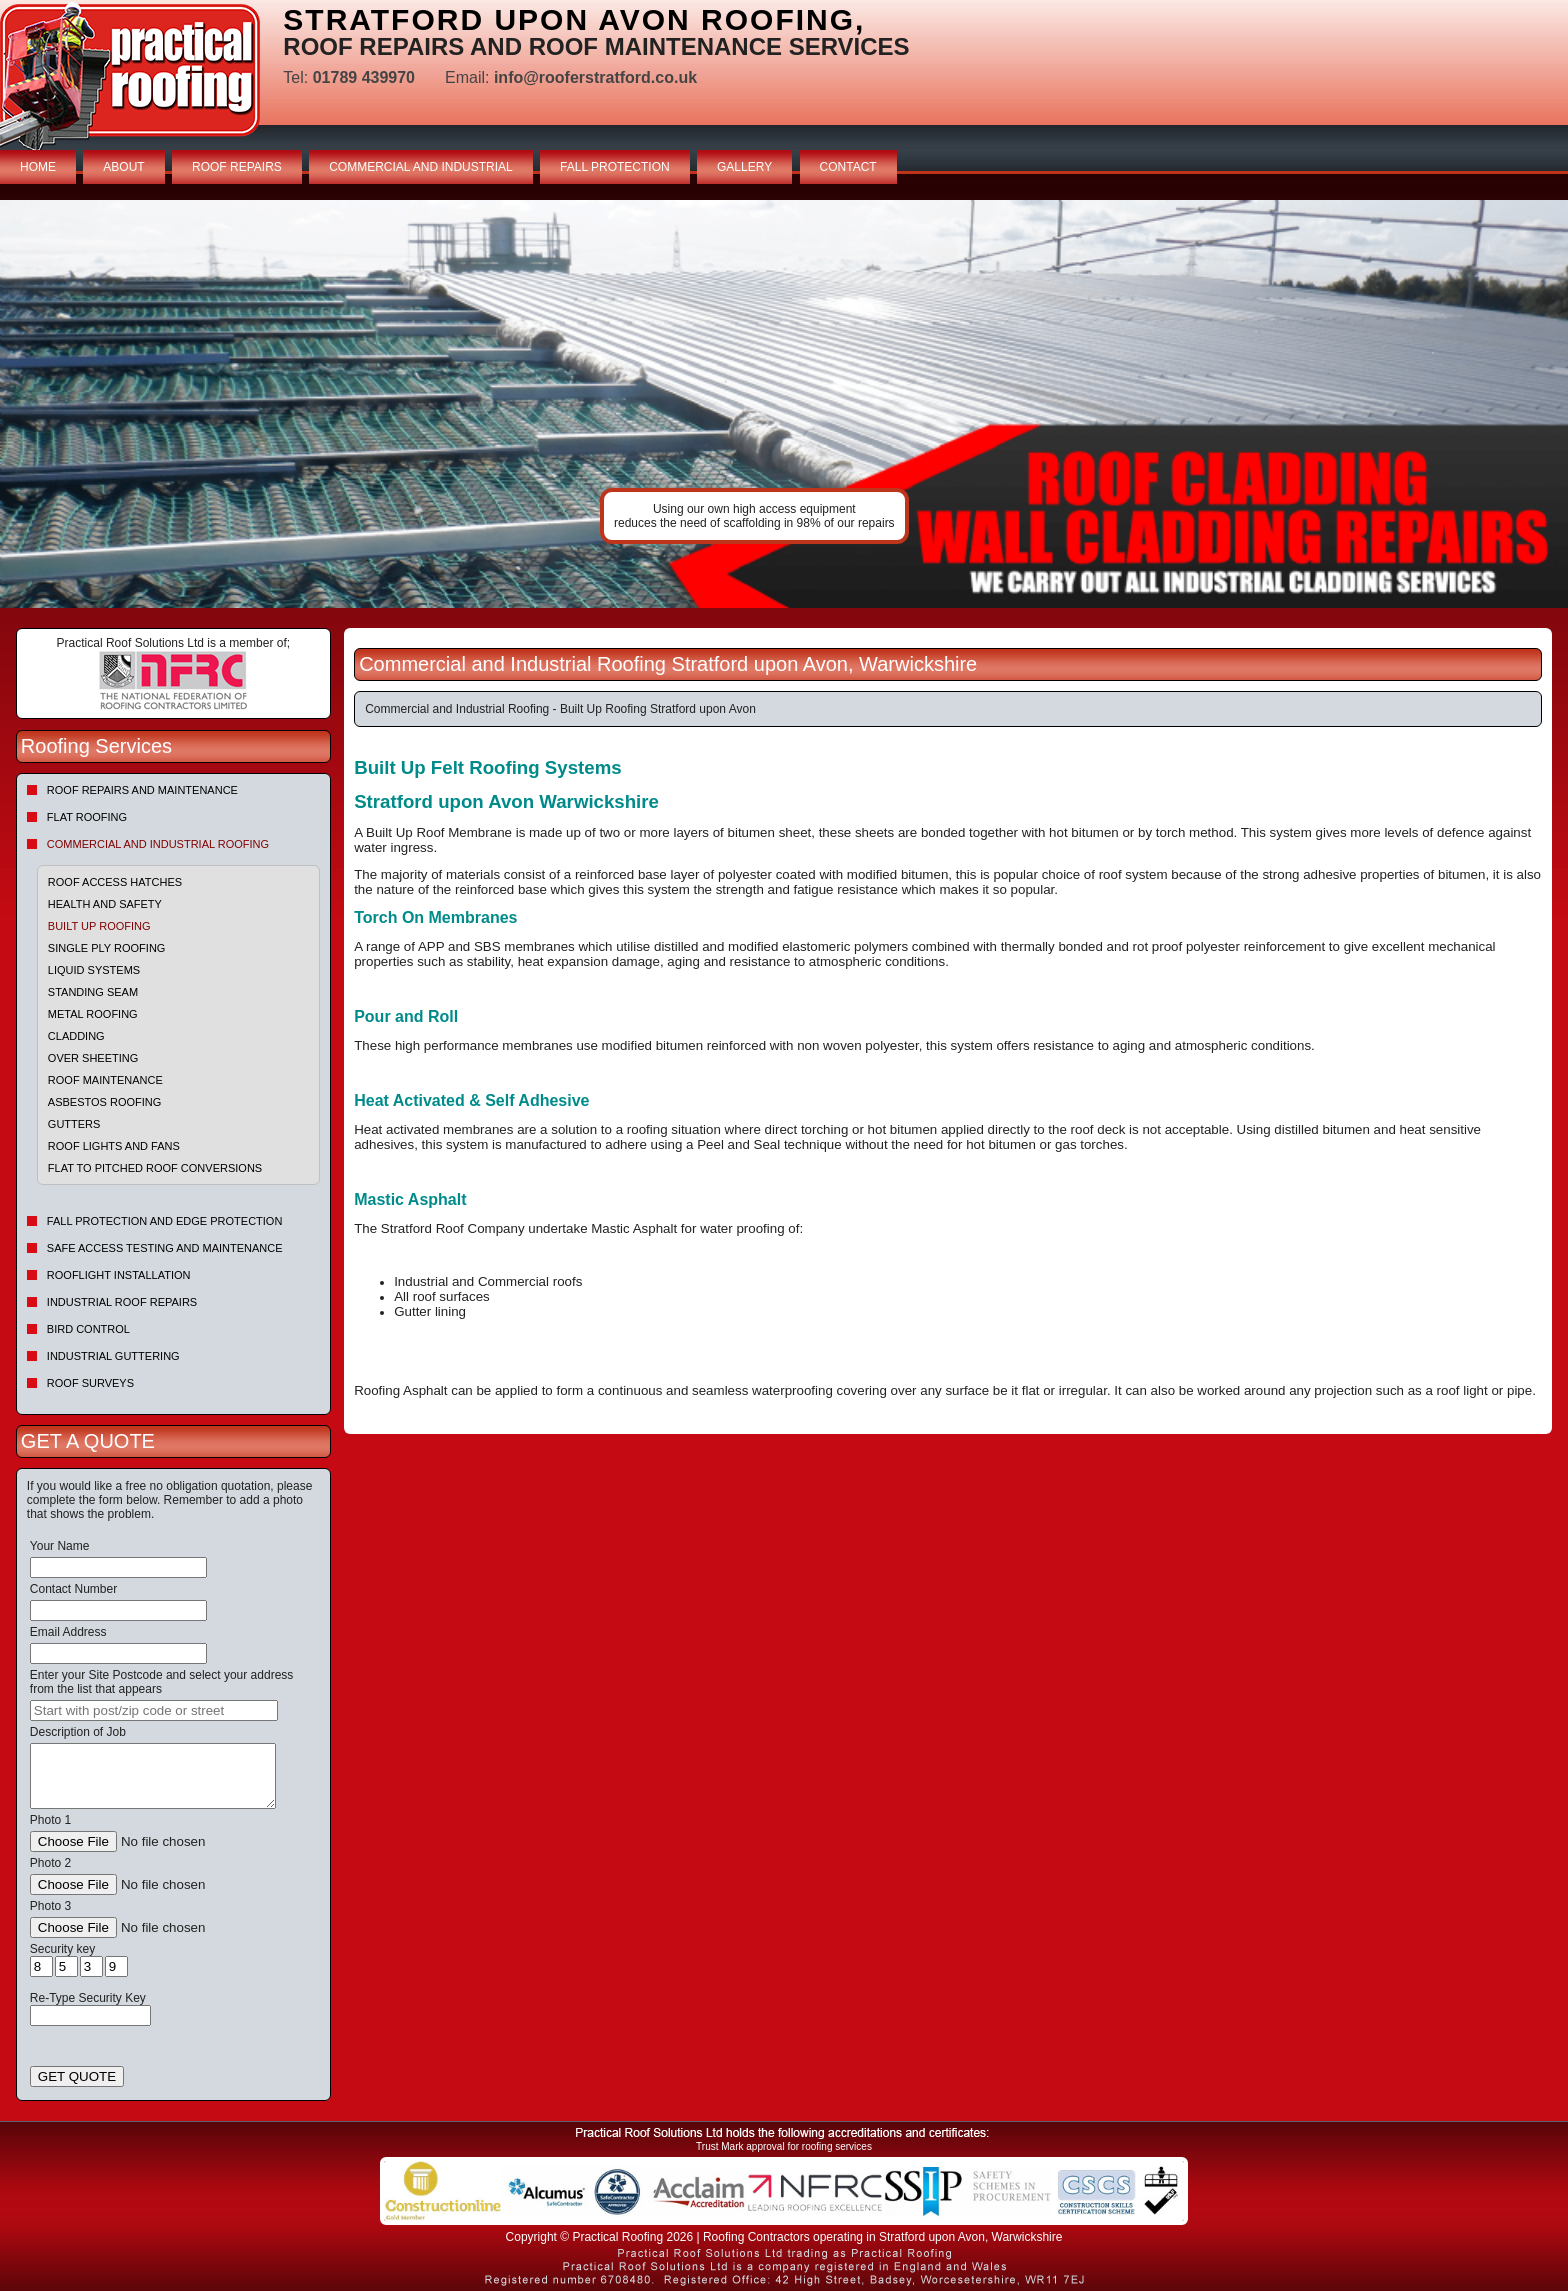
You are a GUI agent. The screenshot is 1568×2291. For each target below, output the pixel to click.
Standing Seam (93, 992)
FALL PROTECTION (615, 167)
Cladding (76, 1036)
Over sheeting (93, 1058)
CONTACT (848, 167)
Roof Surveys (90, 1383)
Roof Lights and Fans (114, 1146)
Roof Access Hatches (115, 882)
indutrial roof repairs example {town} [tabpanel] (784, 404)
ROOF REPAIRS (237, 167)
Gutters (74, 1124)
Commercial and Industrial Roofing (158, 844)
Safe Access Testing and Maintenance (165, 1248)
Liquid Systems (94, 970)
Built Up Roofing (99, 926)
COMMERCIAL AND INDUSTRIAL (421, 167)
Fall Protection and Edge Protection (165, 1221)
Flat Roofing (87, 817)
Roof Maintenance (105, 1080)
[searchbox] (154, 1710)
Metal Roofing (93, 1014)
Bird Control (88, 1329)
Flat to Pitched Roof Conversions (155, 1168)
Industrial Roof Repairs (122, 1302)
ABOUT (123, 167)
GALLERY (744, 167)
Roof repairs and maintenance (142, 790)
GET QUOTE (77, 2076)
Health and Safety (105, 904)
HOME (38, 167)
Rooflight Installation (119, 1275)
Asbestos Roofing (105, 1102)
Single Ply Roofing (107, 948)
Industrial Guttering (113, 1356)
